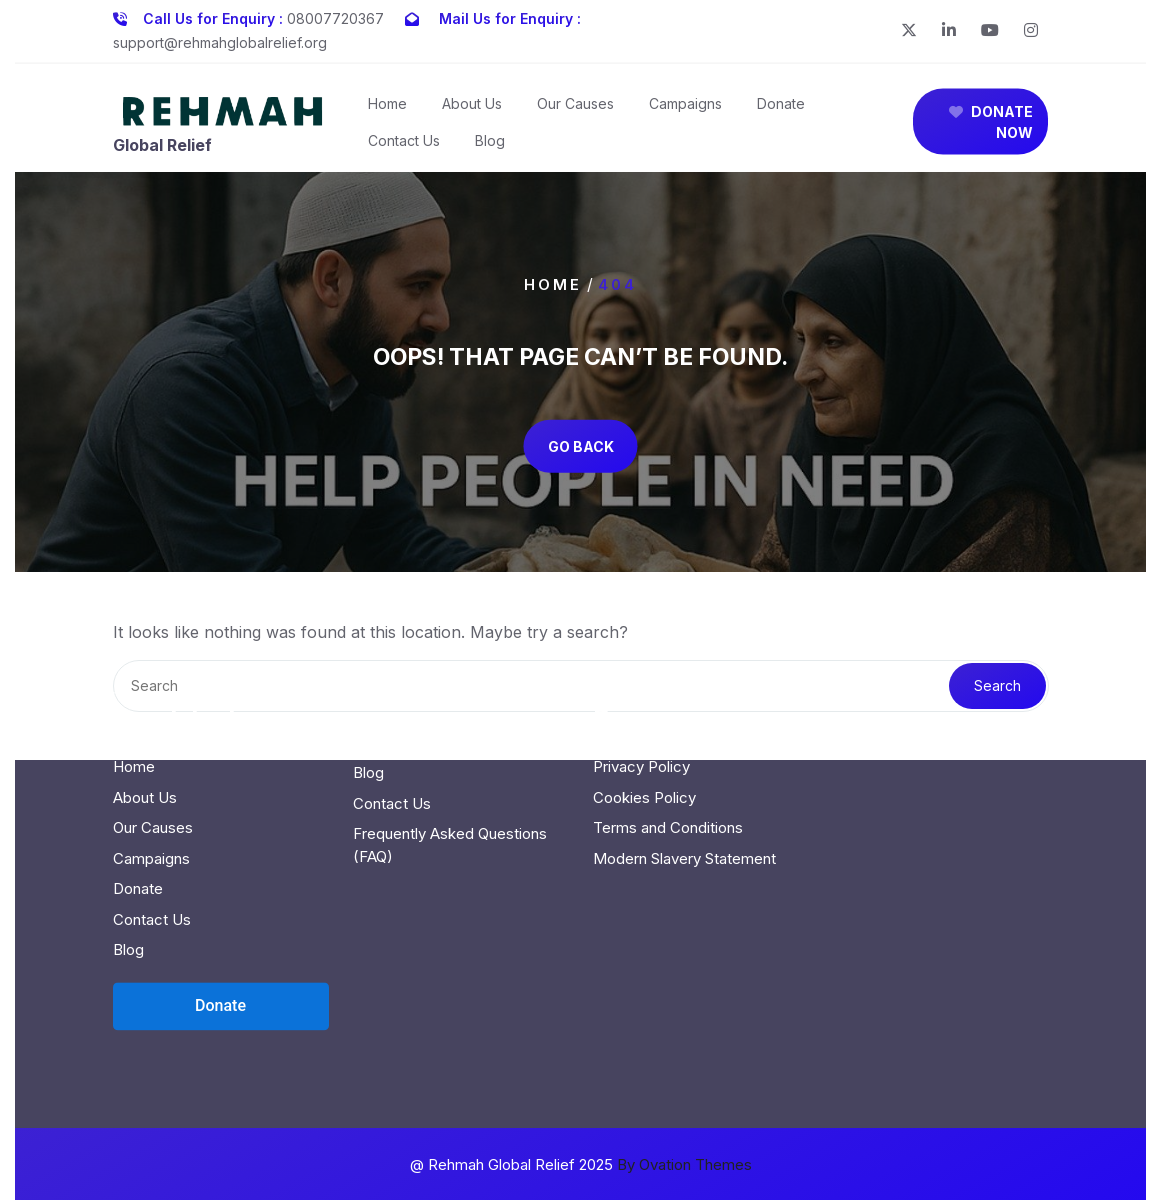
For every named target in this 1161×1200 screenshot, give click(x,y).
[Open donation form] (221, 924)
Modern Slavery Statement (684, 776)
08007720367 (335, 14)
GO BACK (581, 445)
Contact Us (404, 146)
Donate (781, 109)
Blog (490, 146)
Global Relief (162, 151)
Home (387, 109)
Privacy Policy (641, 685)
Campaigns (685, 109)
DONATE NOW (991, 128)
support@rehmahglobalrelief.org (220, 38)
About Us (472, 109)
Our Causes (575, 109)
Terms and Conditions (668, 746)
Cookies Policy (644, 715)
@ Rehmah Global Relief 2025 (581, 1164)
